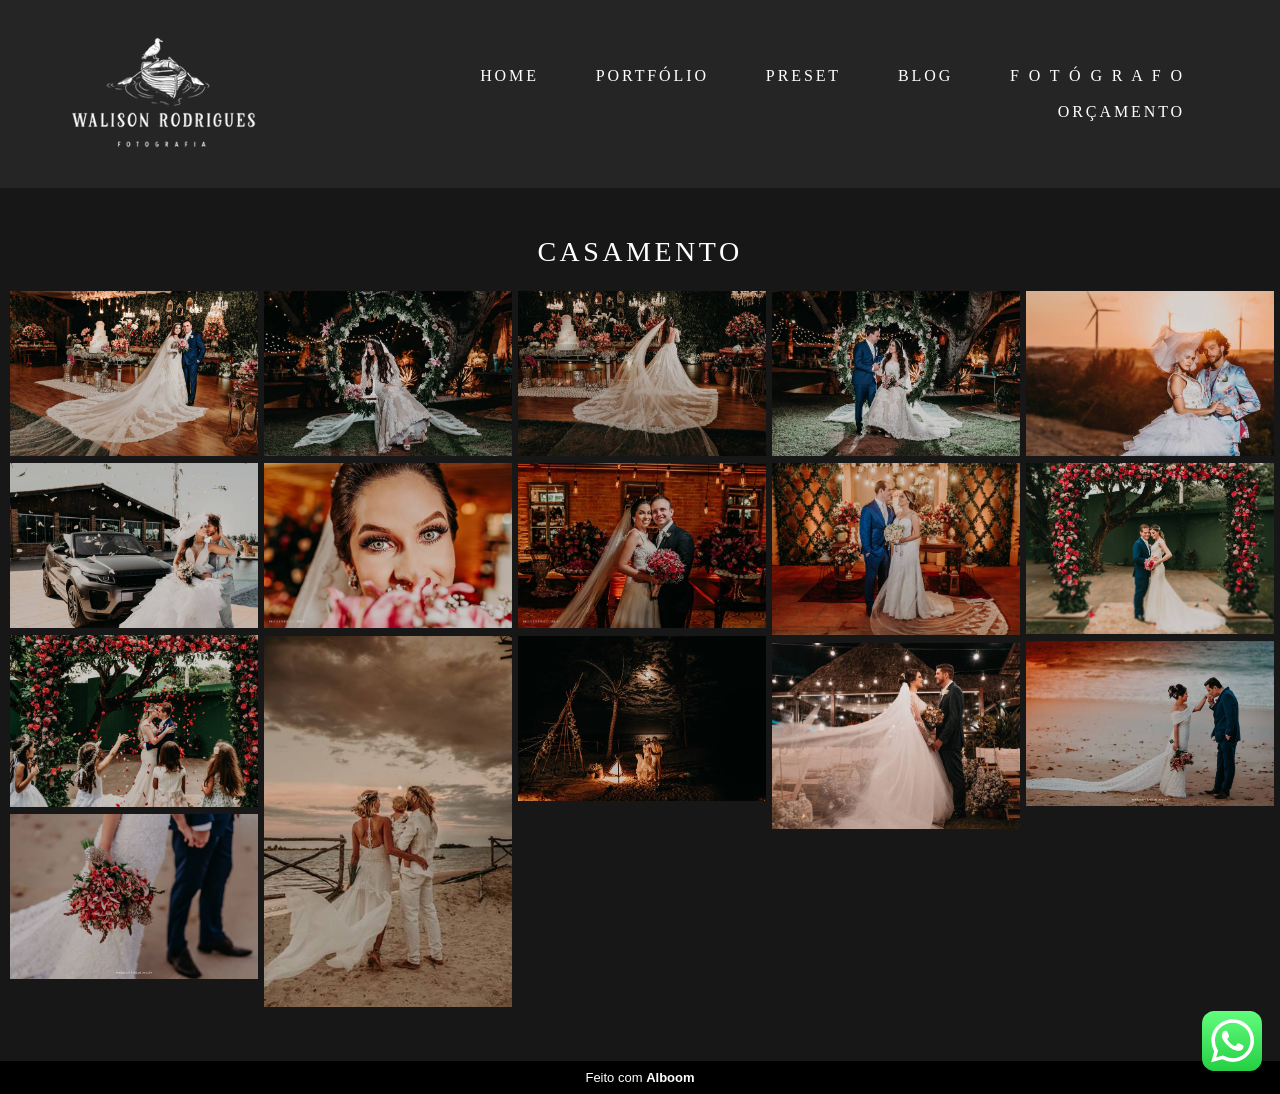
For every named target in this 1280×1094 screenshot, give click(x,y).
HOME (509, 75)
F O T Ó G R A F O (1097, 75)
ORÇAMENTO (1121, 111)
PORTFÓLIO (652, 75)
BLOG (925, 75)
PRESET (803, 75)
